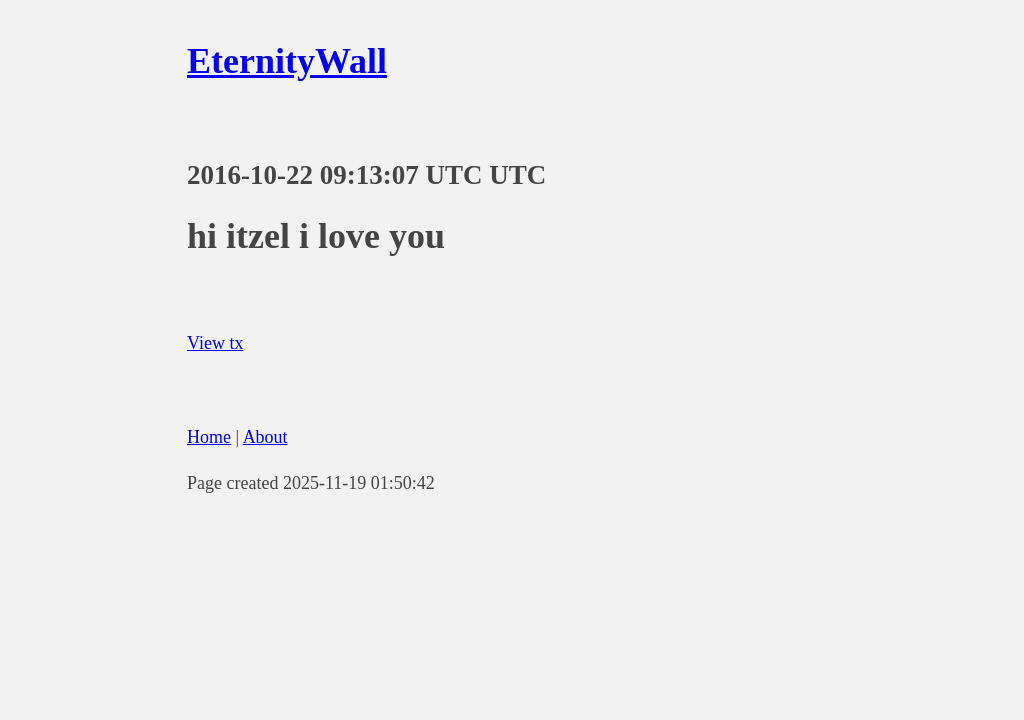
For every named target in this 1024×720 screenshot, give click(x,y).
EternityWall (287, 61)
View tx (215, 343)
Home (209, 437)
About (265, 437)
